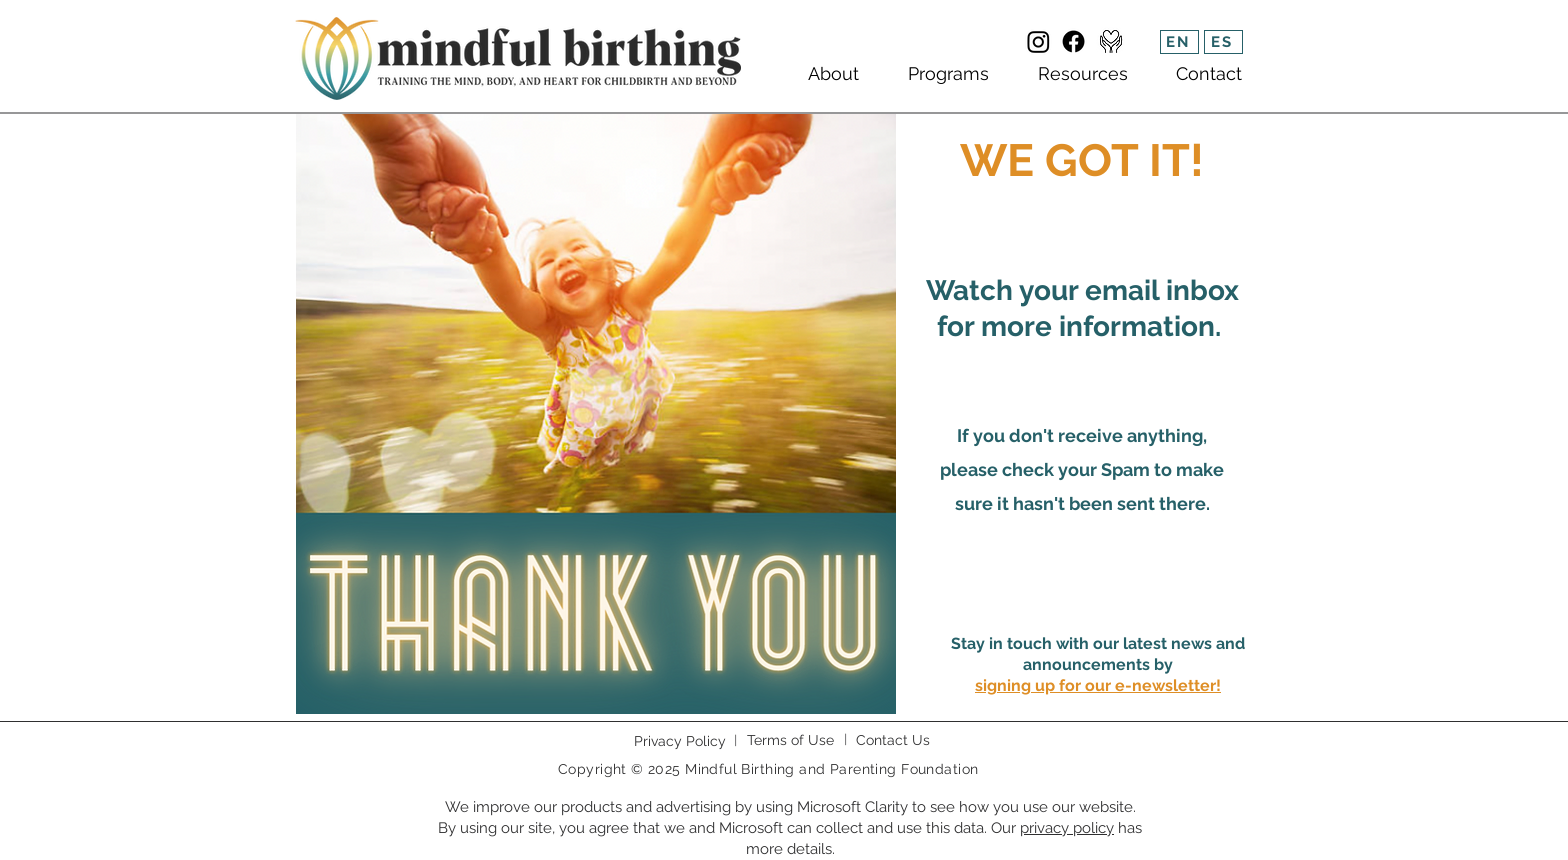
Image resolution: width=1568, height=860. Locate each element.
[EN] (1179, 42)
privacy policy (1067, 828)
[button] (1098, 685)
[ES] (1223, 42)
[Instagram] (1038, 41)
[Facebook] (1073, 41)
